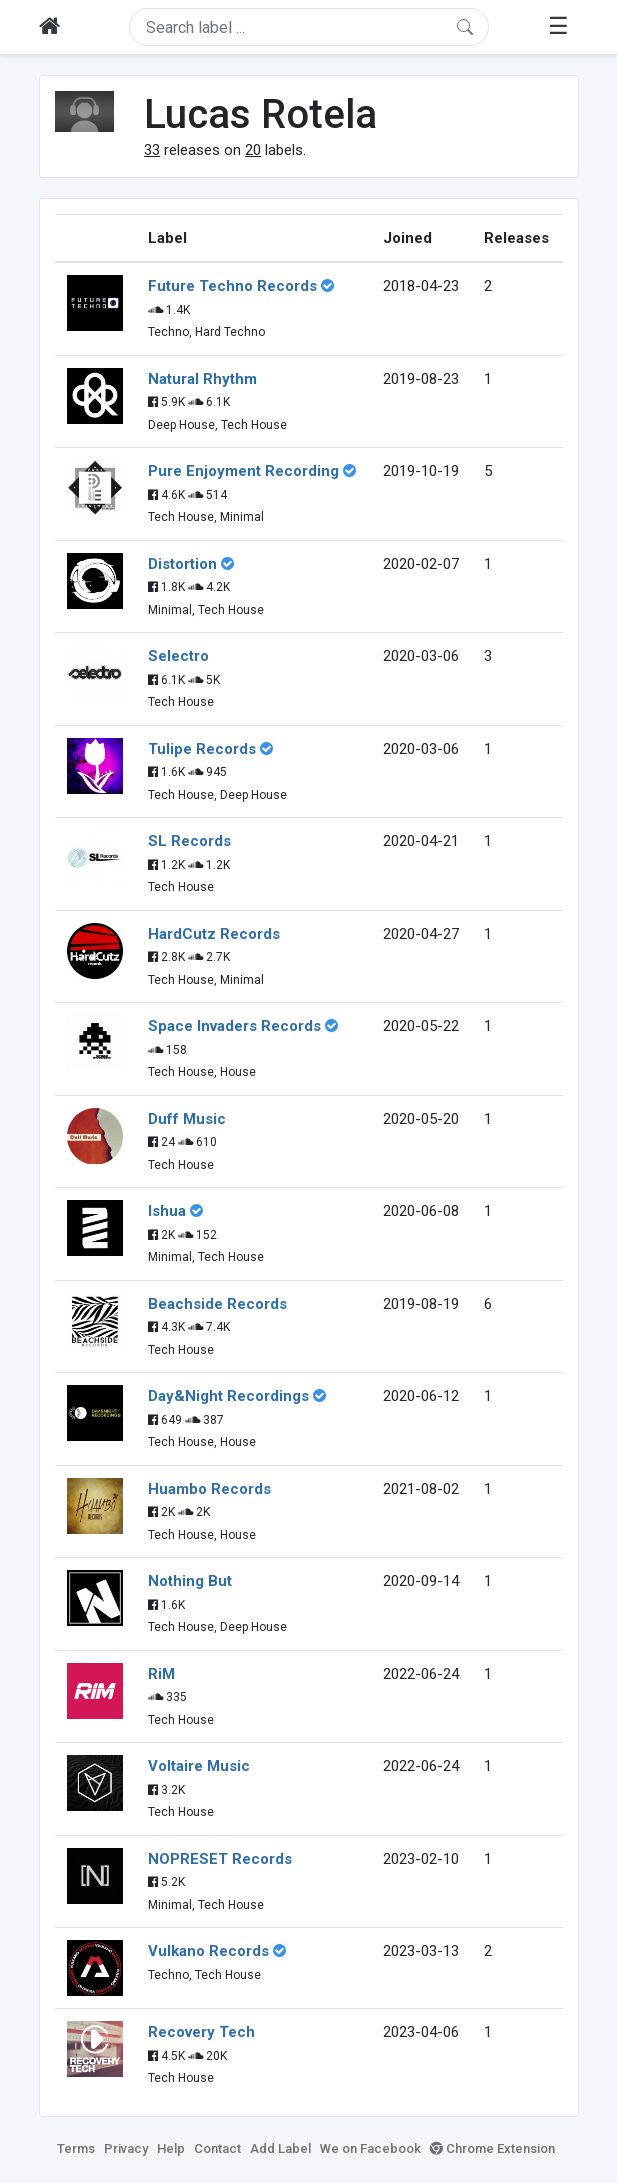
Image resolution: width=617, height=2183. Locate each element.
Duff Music (187, 1119)
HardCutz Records (214, 934)
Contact (217, 2148)
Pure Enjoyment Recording (243, 471)
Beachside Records (217, 1304)
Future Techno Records (232, 286)
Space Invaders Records (234, 1026)
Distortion (182, 564)
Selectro (178, 656)
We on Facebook (370, 2148)
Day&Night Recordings (228, 1396)
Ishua (167, 1211)
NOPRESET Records (220, 1859)
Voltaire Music (199, 1766)
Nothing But (190, 1581)
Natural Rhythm (202, 379)
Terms (76, 2148)
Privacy (126, 2148)
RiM (161, 1674)
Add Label (280, 2148)
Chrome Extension (492, 2148)
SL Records (189, 841)
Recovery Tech (201, 2032)
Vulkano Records (208, 1951)
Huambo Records (209, 1489)
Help (171, 2148)
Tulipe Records (202, 749)
